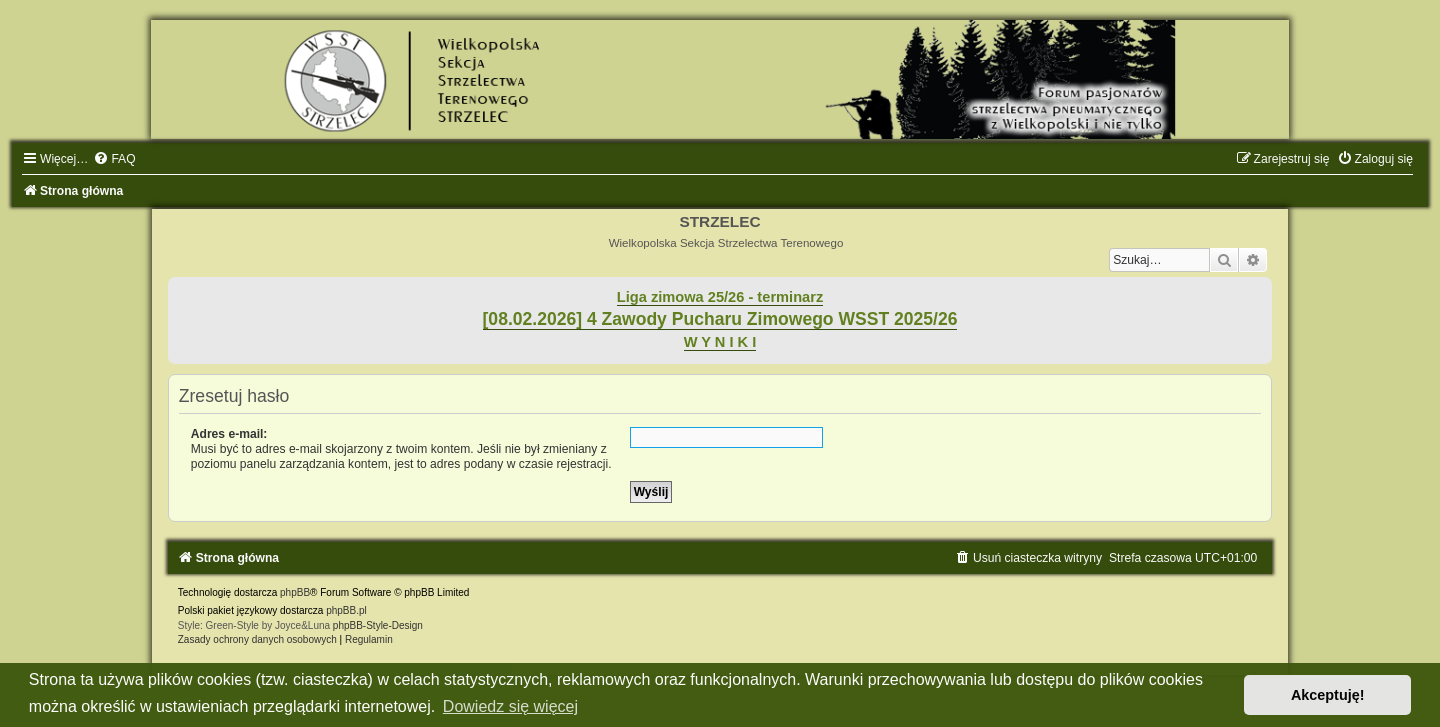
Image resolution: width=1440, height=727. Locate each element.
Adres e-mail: (229, 434)
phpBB (295, 592)
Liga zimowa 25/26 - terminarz (720, 297)
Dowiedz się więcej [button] (510, 706)
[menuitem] (114, 159)
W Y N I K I (720, 342)
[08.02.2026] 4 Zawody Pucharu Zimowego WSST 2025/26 (720, 319)
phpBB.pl (346, 610)
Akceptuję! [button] (1328, 695)
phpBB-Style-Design (378, 625)
